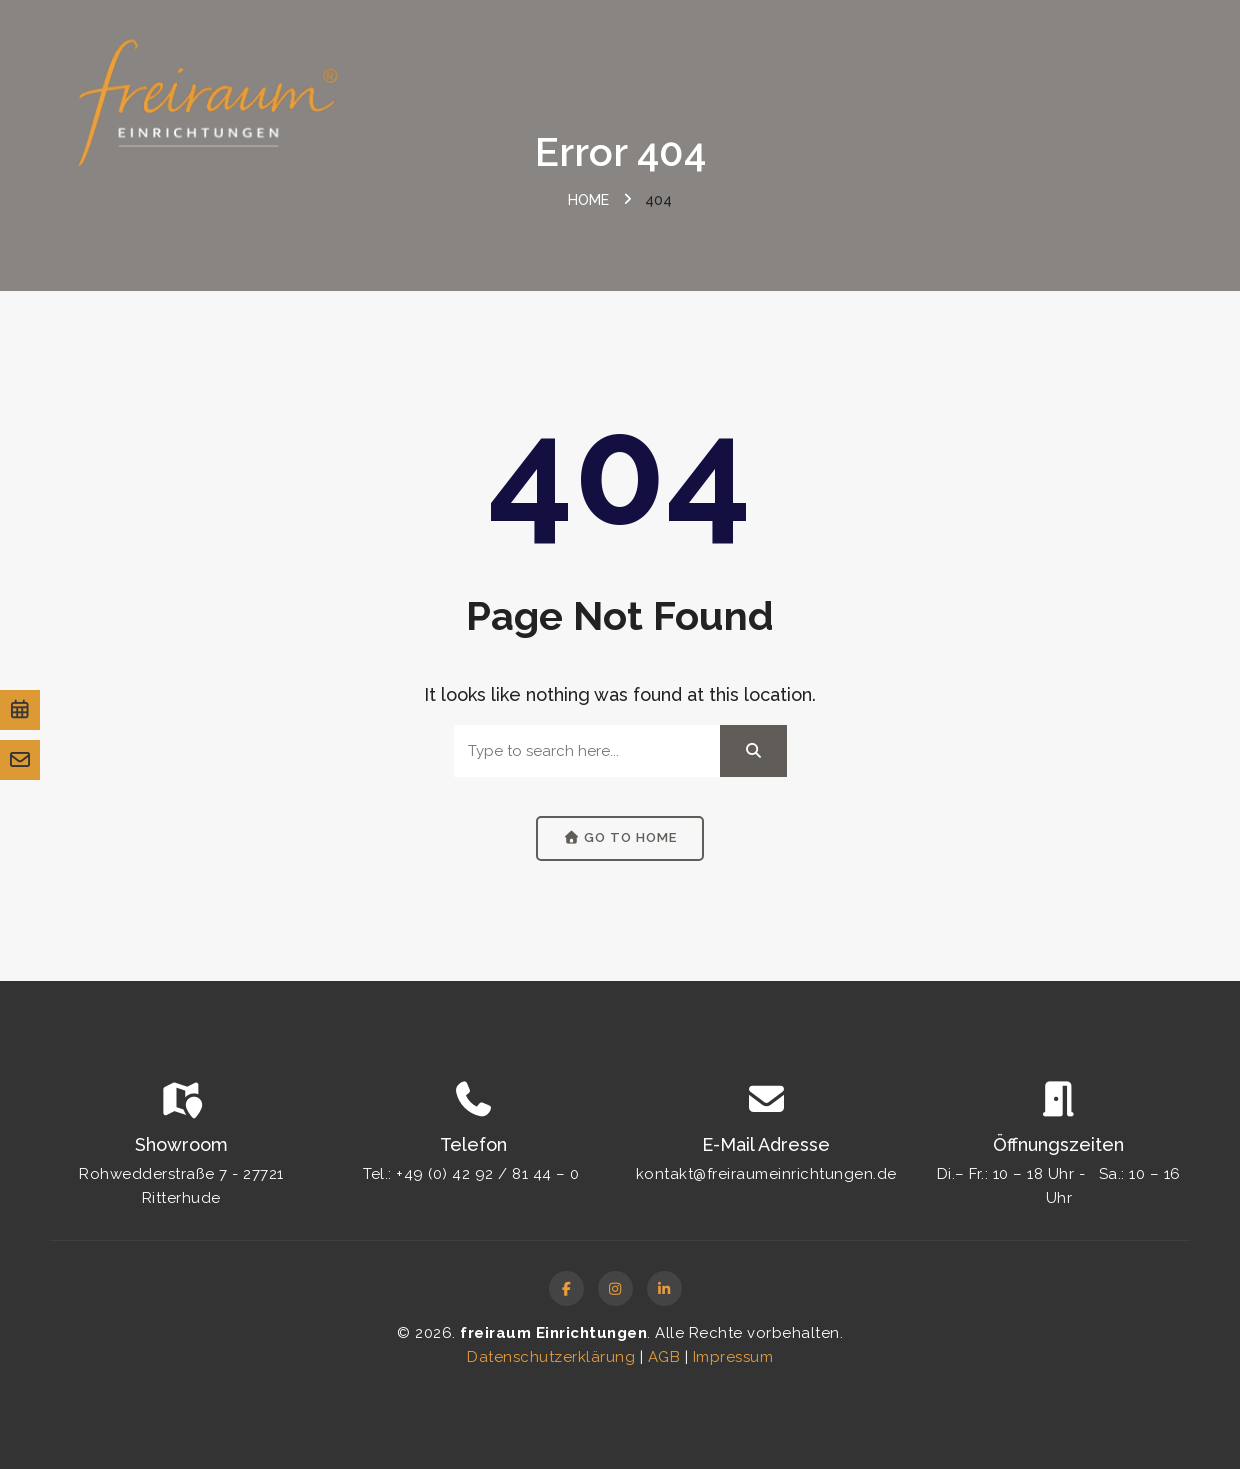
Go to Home (619, 837)
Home (588, 200)
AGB (664, 1357)
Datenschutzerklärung (551, 1357)
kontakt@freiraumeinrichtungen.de (766, 1174)
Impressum (733, 1357)
